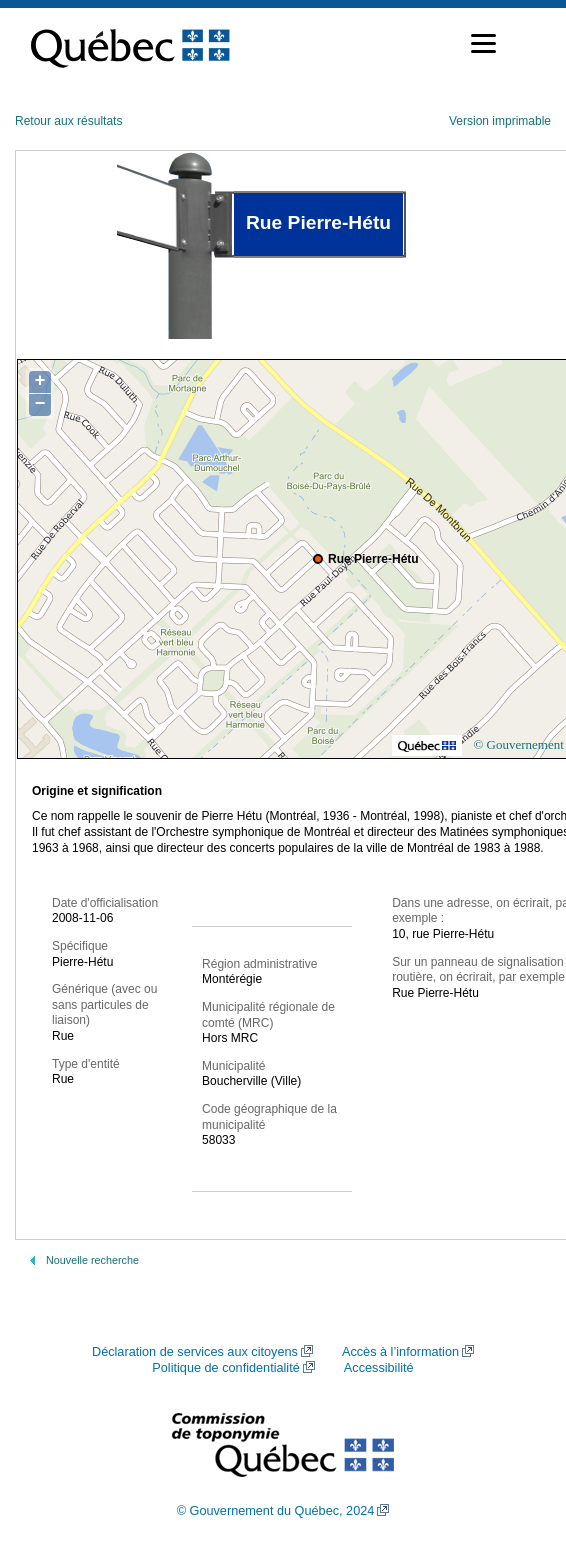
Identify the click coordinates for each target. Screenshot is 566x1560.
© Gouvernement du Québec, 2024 (276, 1511)
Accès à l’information (400, 1352)
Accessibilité (379, 1368)
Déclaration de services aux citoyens (195, 1352)
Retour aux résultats (68, 121)
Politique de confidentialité (225, 1368)
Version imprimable (500, 121)
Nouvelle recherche (92, 1260)
